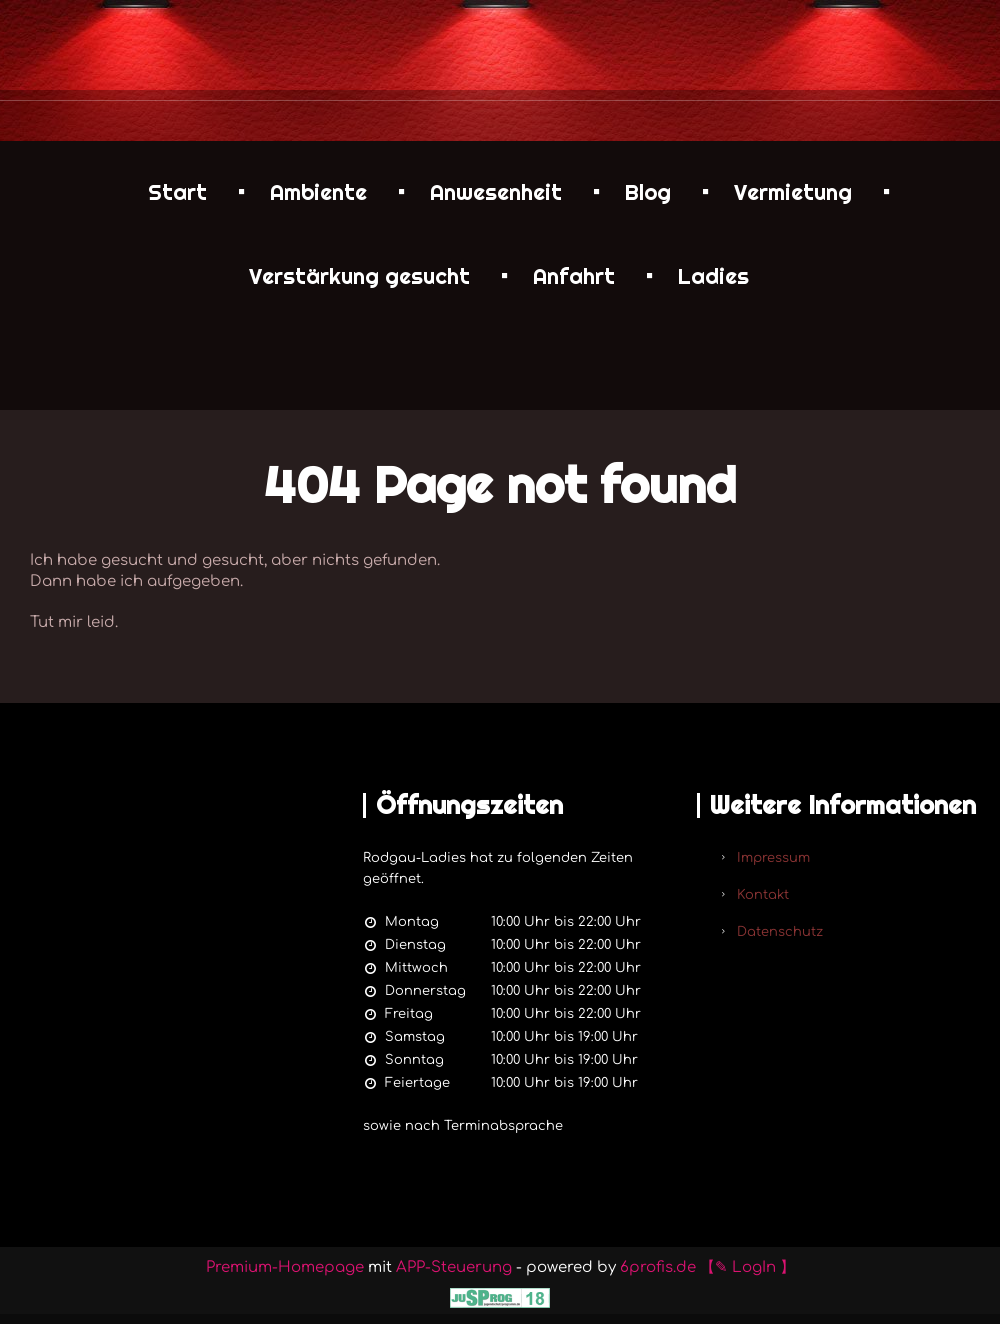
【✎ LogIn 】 (747, 1267)
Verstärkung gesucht (359, 276)
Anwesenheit (496, 192)
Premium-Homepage (285, 1267)
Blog (648, 192)
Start (177, 192)
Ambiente (318, 192)
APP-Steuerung (454, 1267)
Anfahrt (574, 276)
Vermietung (793, 192)
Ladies (713, 276)
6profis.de (658, 1267)
